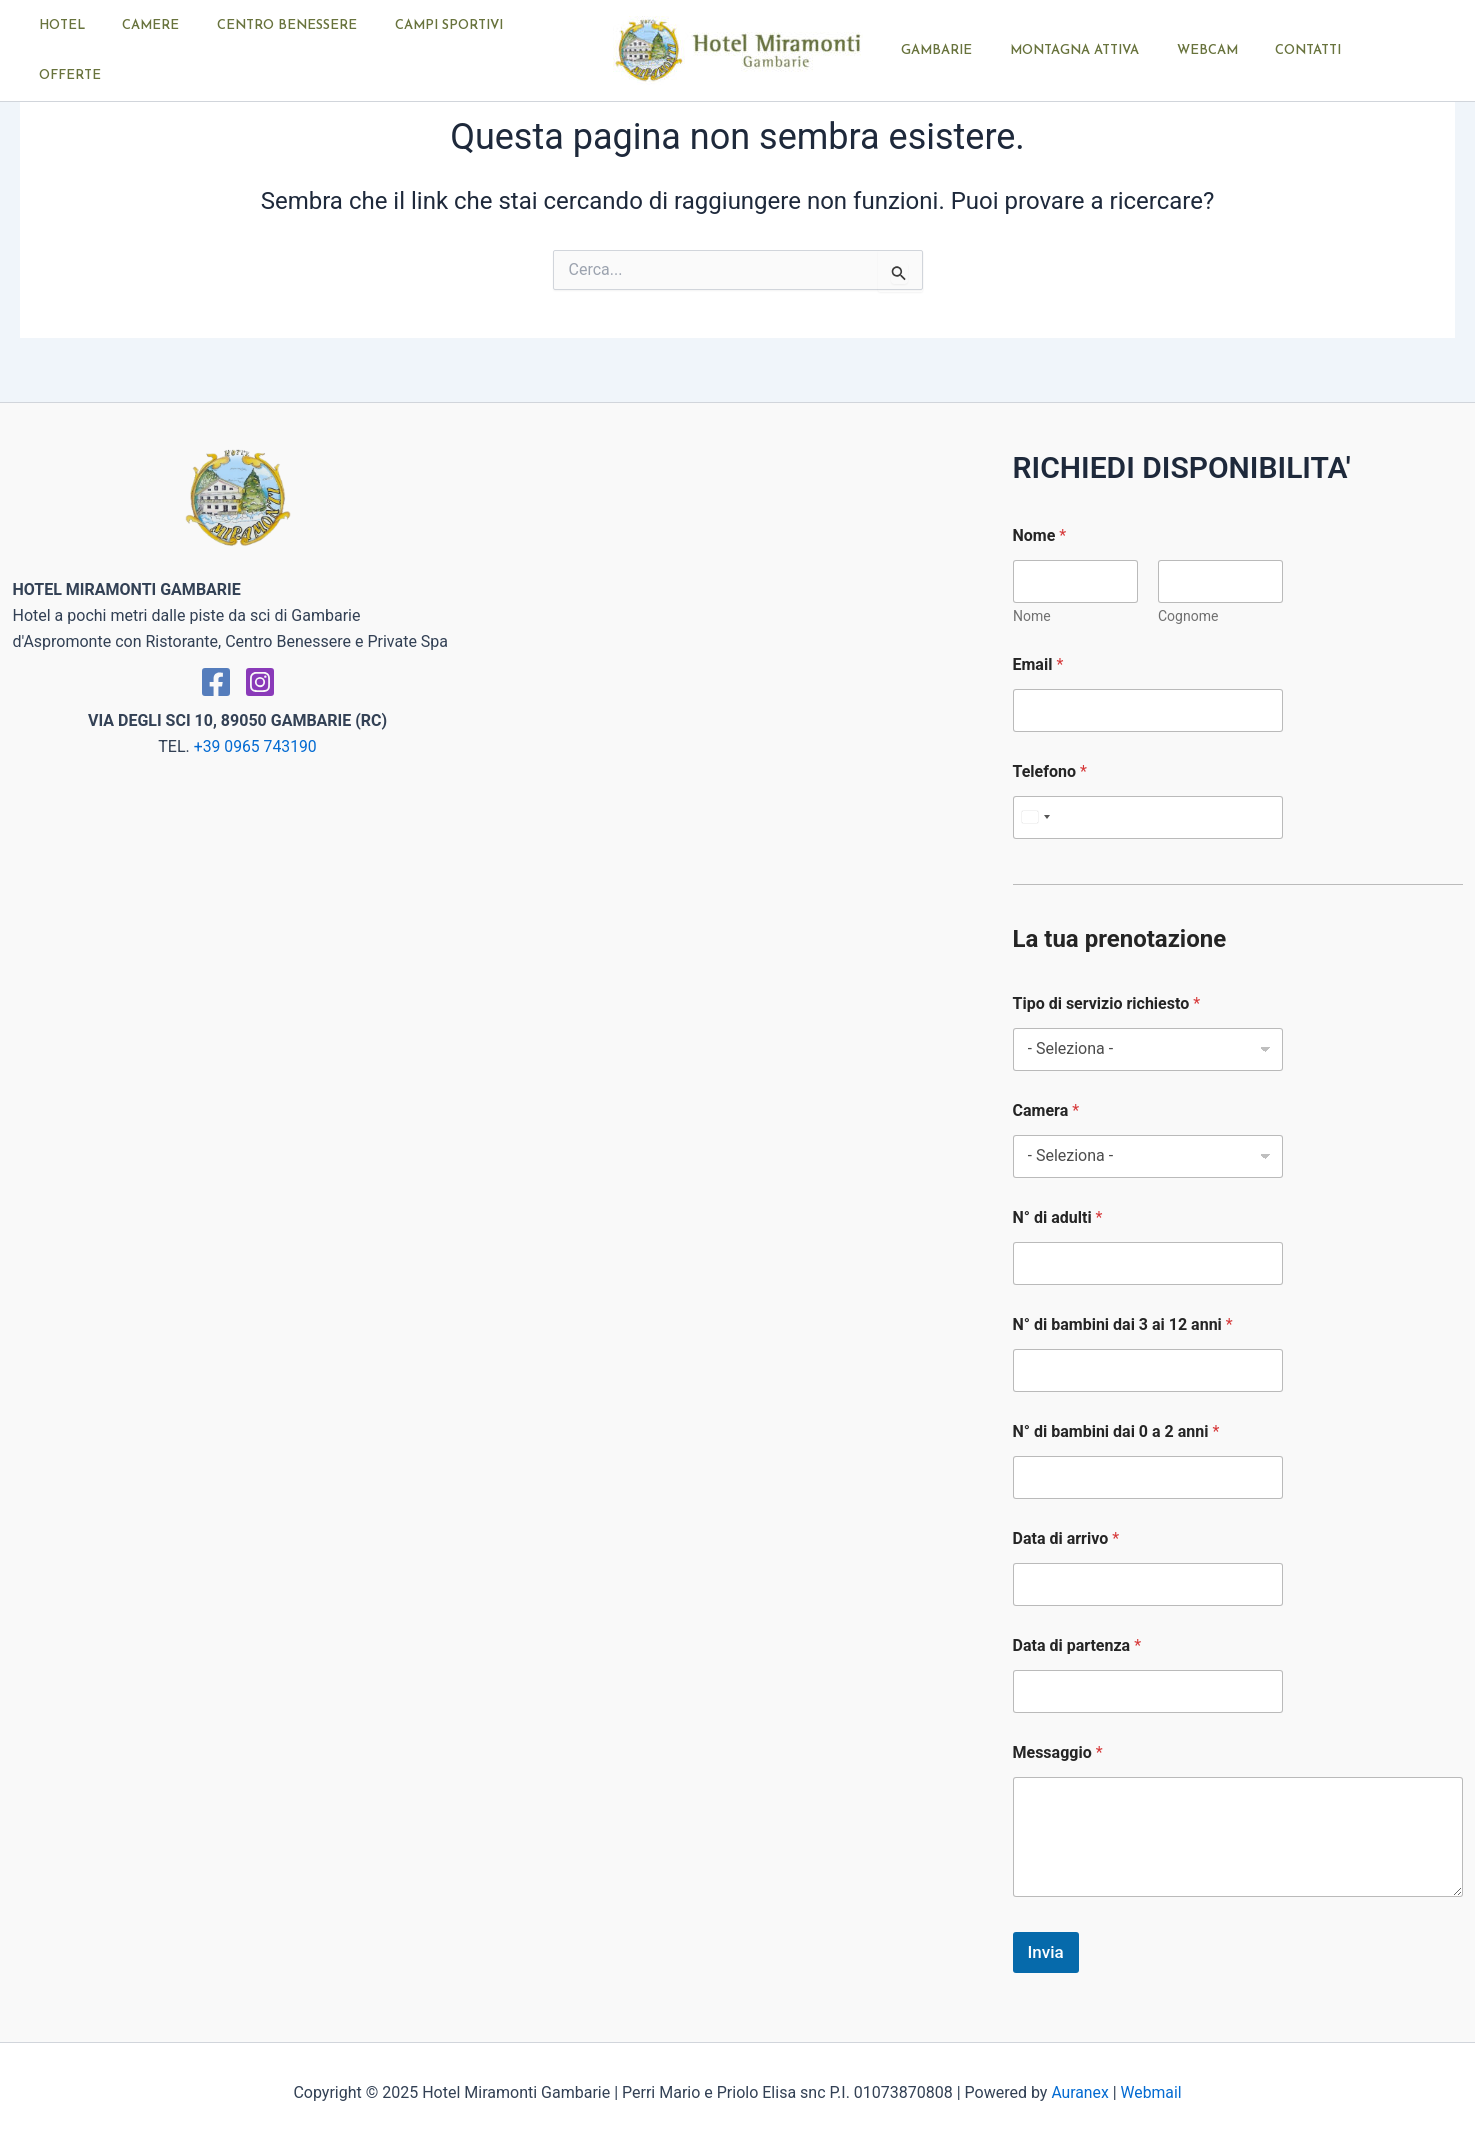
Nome (1032, 616)
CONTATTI (1268, 50)
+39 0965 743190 (255, 746)
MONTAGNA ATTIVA (1057, 50)
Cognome (1188, 616)
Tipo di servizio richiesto (1107, 1003)
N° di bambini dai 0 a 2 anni (1116, 1431)
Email (1038, 664)
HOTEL (86, 50)
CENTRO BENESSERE (288, 50)
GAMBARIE (931, 50)
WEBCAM (1178, 50)
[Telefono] (1148, 817)
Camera (1046, 1110)
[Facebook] (216, 682)
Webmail (1152, 2092)
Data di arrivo (1066, 1538)
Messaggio (1058, 1752)
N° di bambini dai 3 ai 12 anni (1123, 1324)
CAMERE (163, 50)
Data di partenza (1077, 1645)
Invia (1046, 1952)
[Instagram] (260, 682)
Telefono (1050, 771)
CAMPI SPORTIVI (438, 50)
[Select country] (1035, 817)
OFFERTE (549, 50)
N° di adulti (1058, 1217)
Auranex (1079, 2092)
